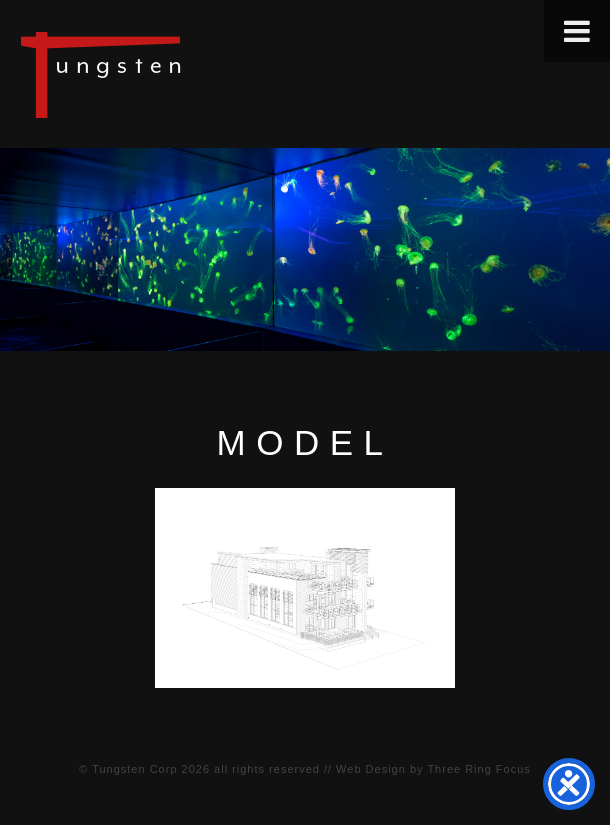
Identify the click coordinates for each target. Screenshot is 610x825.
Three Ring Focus (478, 769)
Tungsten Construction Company (170, 74)
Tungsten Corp (134, 769)
